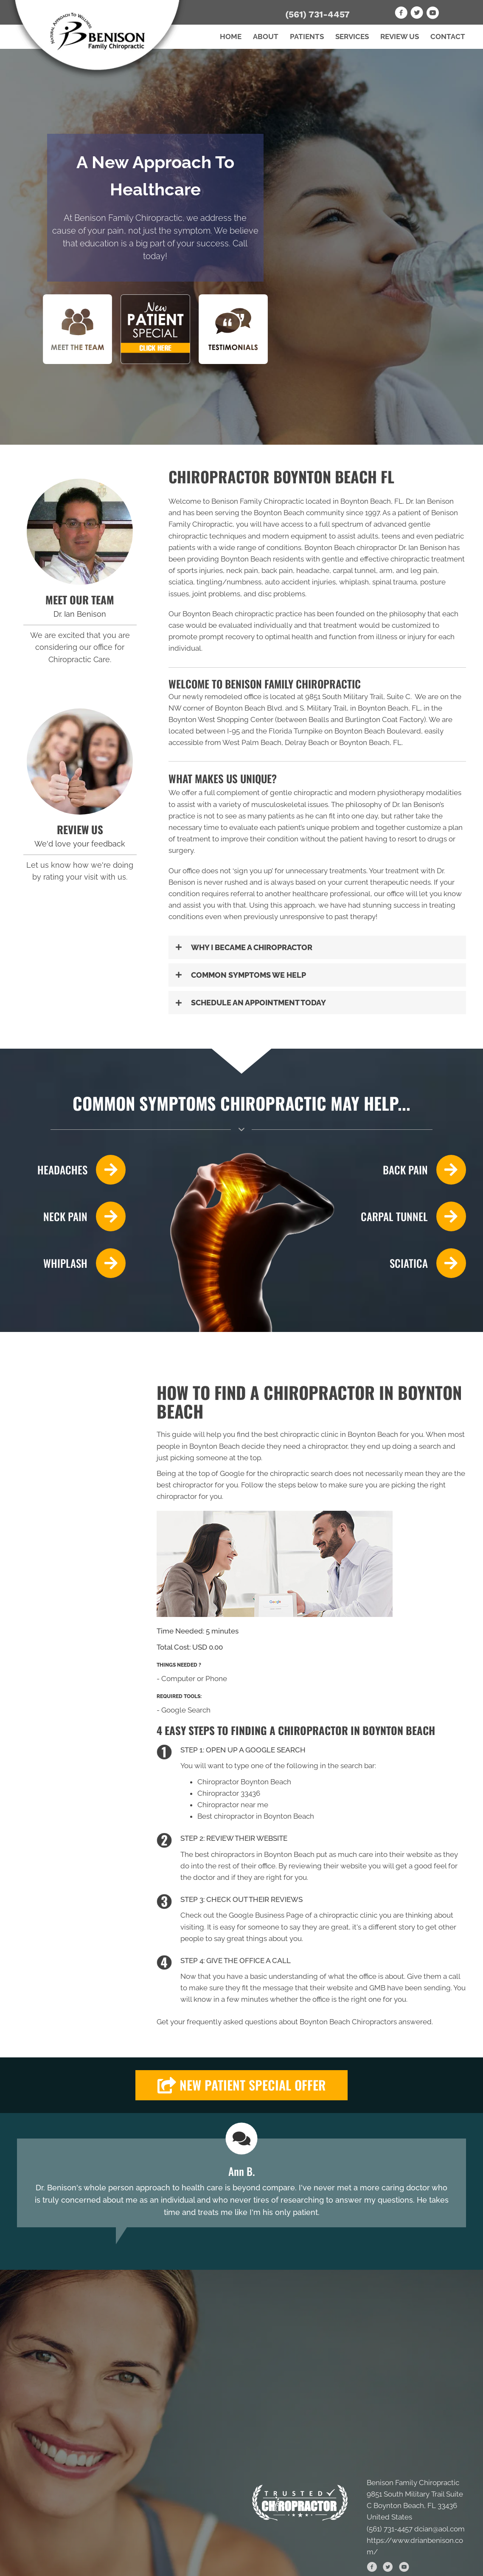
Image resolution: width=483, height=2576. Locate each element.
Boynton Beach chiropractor (350, 547)
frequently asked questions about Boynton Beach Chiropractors (292, 2021)
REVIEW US (80, 829)
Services (352, 36)
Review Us (399, 36)
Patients (307, 36)
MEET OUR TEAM (79, 599)
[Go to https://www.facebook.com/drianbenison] (401, 14)
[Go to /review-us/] (80, 761)
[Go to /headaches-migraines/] (71, 1170)
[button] (317, 947)
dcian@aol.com (439, 2529)
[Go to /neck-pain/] (71, 1216)
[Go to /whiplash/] (71, 1263)
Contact (447, 36)
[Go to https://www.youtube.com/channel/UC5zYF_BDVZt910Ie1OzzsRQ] (432, 14)
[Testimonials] (241, 2183)
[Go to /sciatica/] (411, 1263)
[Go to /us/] (80, 532)
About (265, 36)
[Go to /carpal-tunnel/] (411, 1216)
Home (231, 36)
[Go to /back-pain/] (411, 1170)
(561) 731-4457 (317, 14)
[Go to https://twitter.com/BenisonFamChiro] (416, 14)
